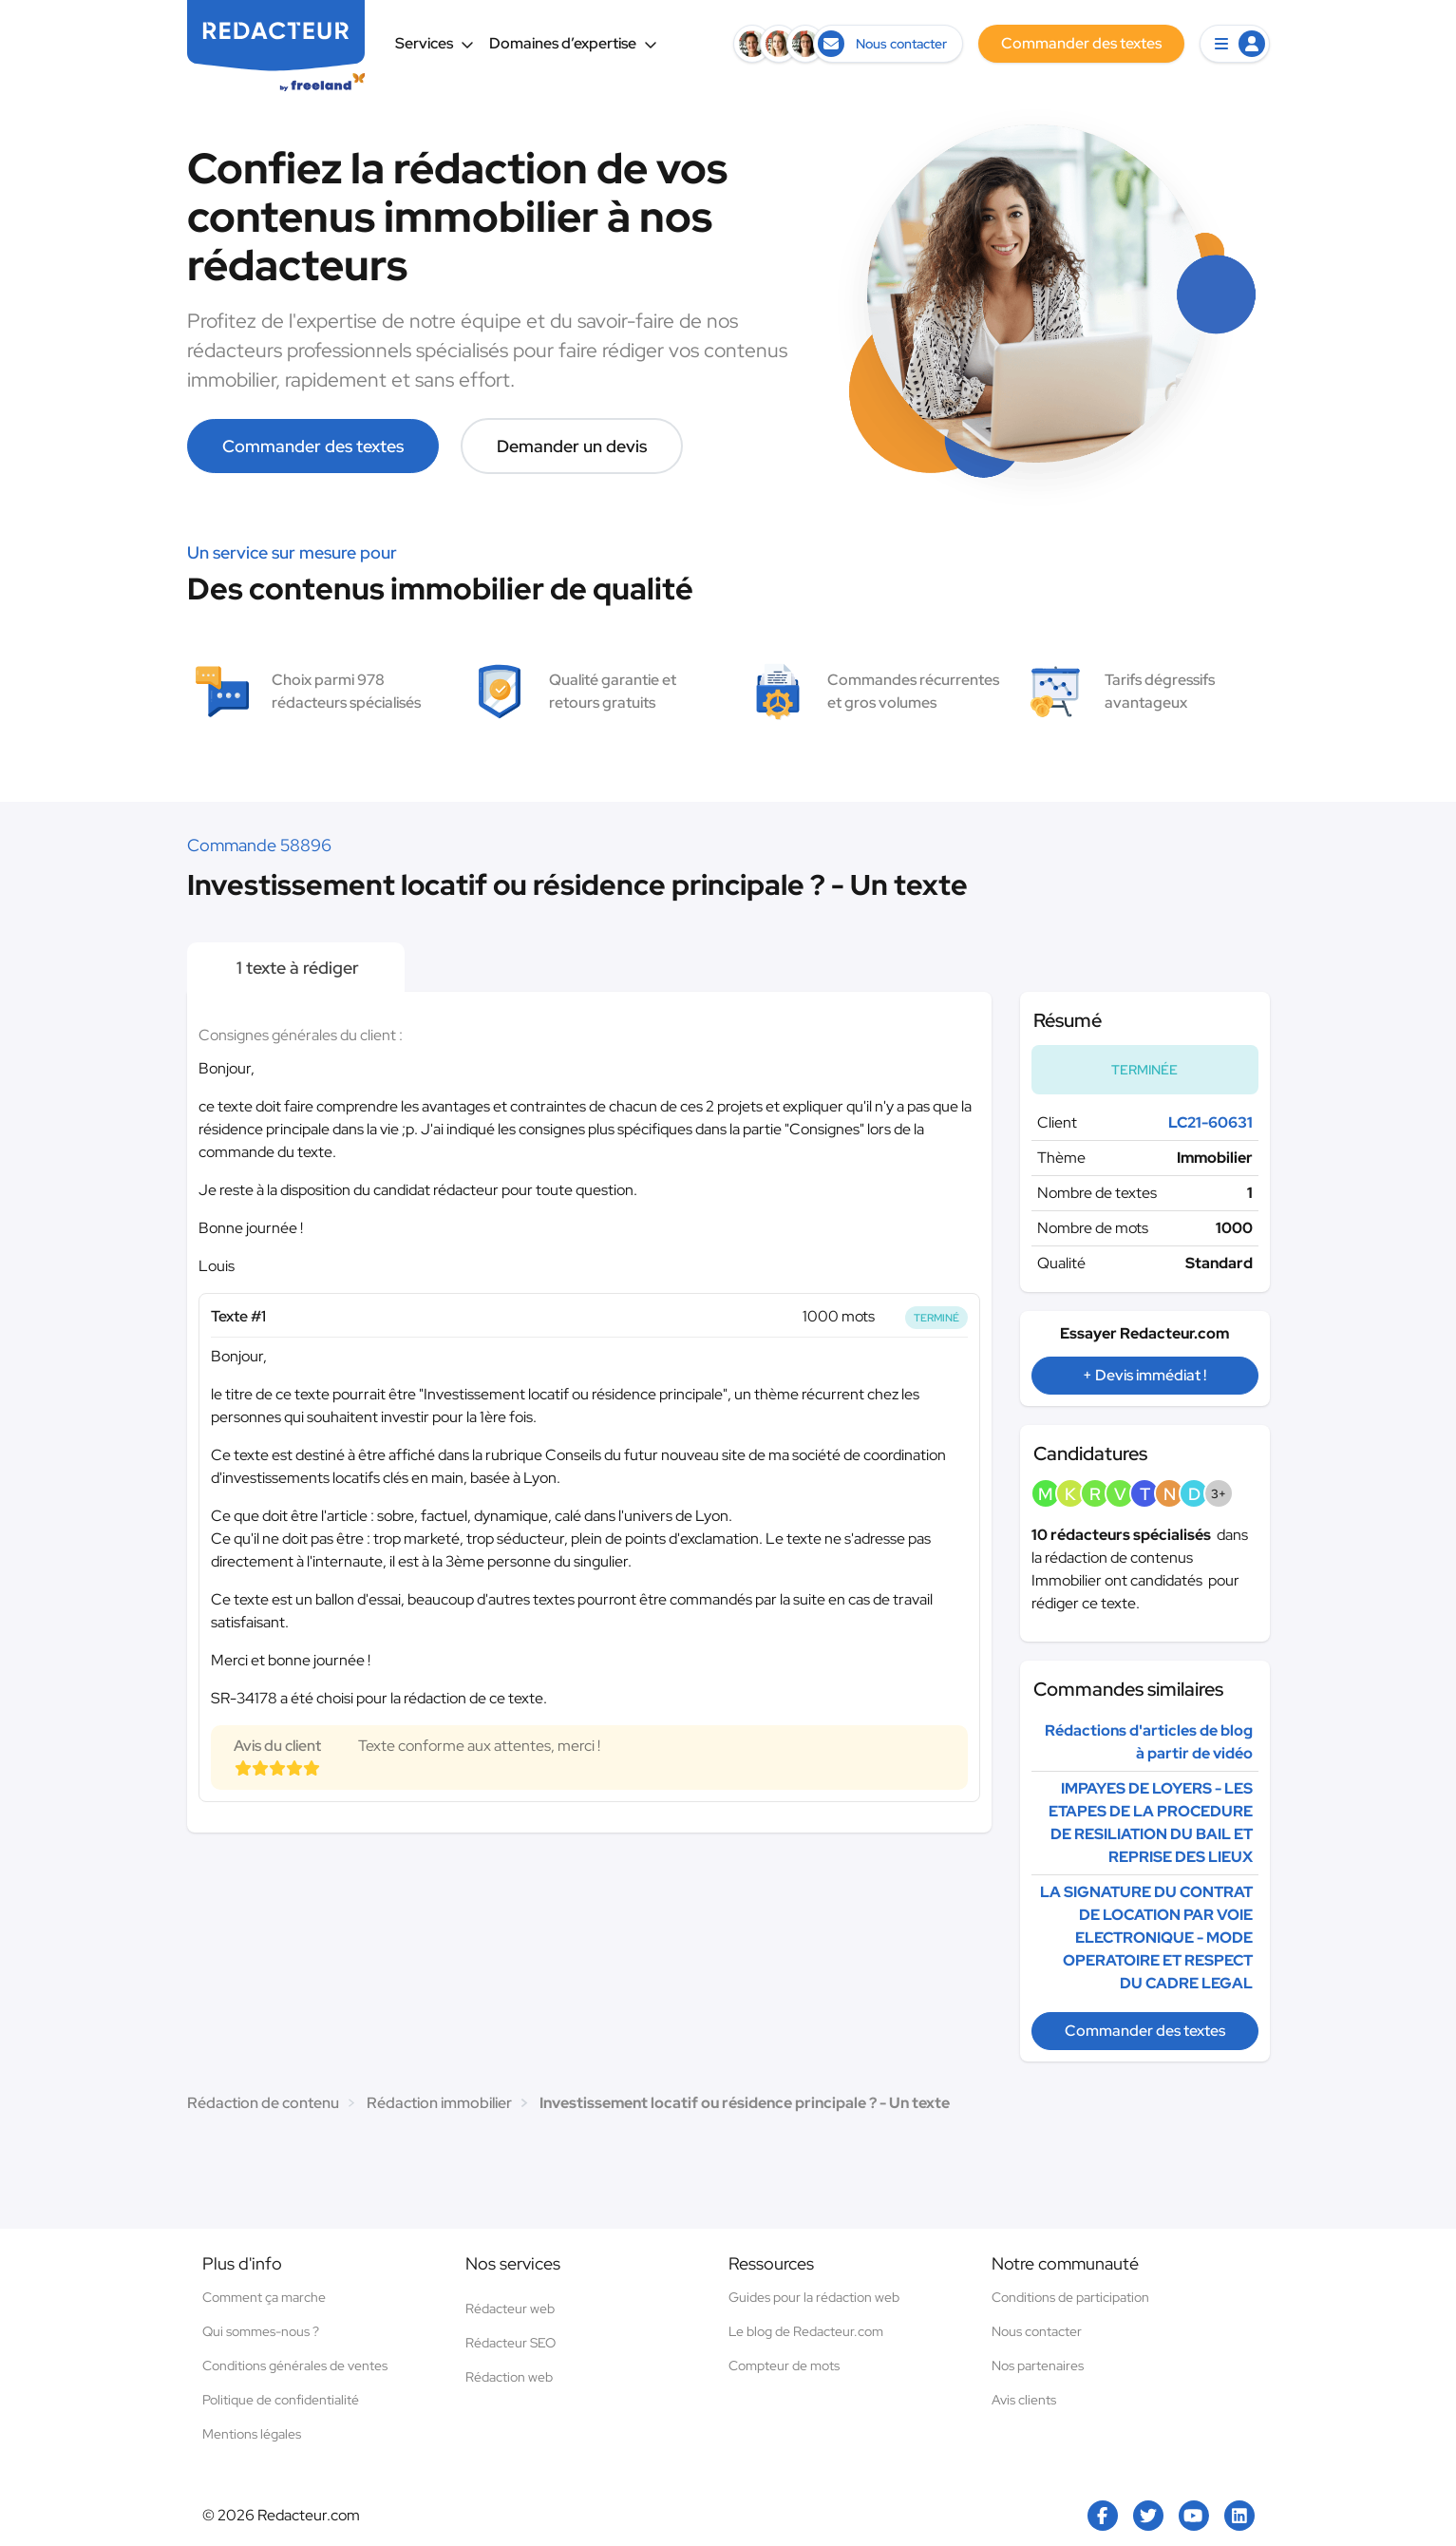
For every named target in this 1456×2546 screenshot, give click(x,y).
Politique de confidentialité (280, 2399)
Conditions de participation (1070, 2297)
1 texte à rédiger (296, 967)
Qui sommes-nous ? (260, 2331)
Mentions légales (251, 2433)
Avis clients (1024, 2399)
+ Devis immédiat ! (1144, 1375)
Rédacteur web (510, 2308)
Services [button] (434, 43)
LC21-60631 (1210, 1122)
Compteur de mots (784, 2365)
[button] (1235, 44)
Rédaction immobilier (439, 2103)
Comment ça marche (264, 2297)
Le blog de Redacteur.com (805, 2331)
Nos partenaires (1038, 2365)
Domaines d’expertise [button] (573, 43)
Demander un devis (572, 446)
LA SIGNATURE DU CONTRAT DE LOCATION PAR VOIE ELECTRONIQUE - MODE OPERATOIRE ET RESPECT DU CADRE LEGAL (1146, 1937)
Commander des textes (313, 446)
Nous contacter (1037, 2331)
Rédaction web (509, 2376)
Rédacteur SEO (510, 2342)
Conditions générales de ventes (295, 2365)
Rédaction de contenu (263, 2103)
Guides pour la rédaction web (813, 2297)
